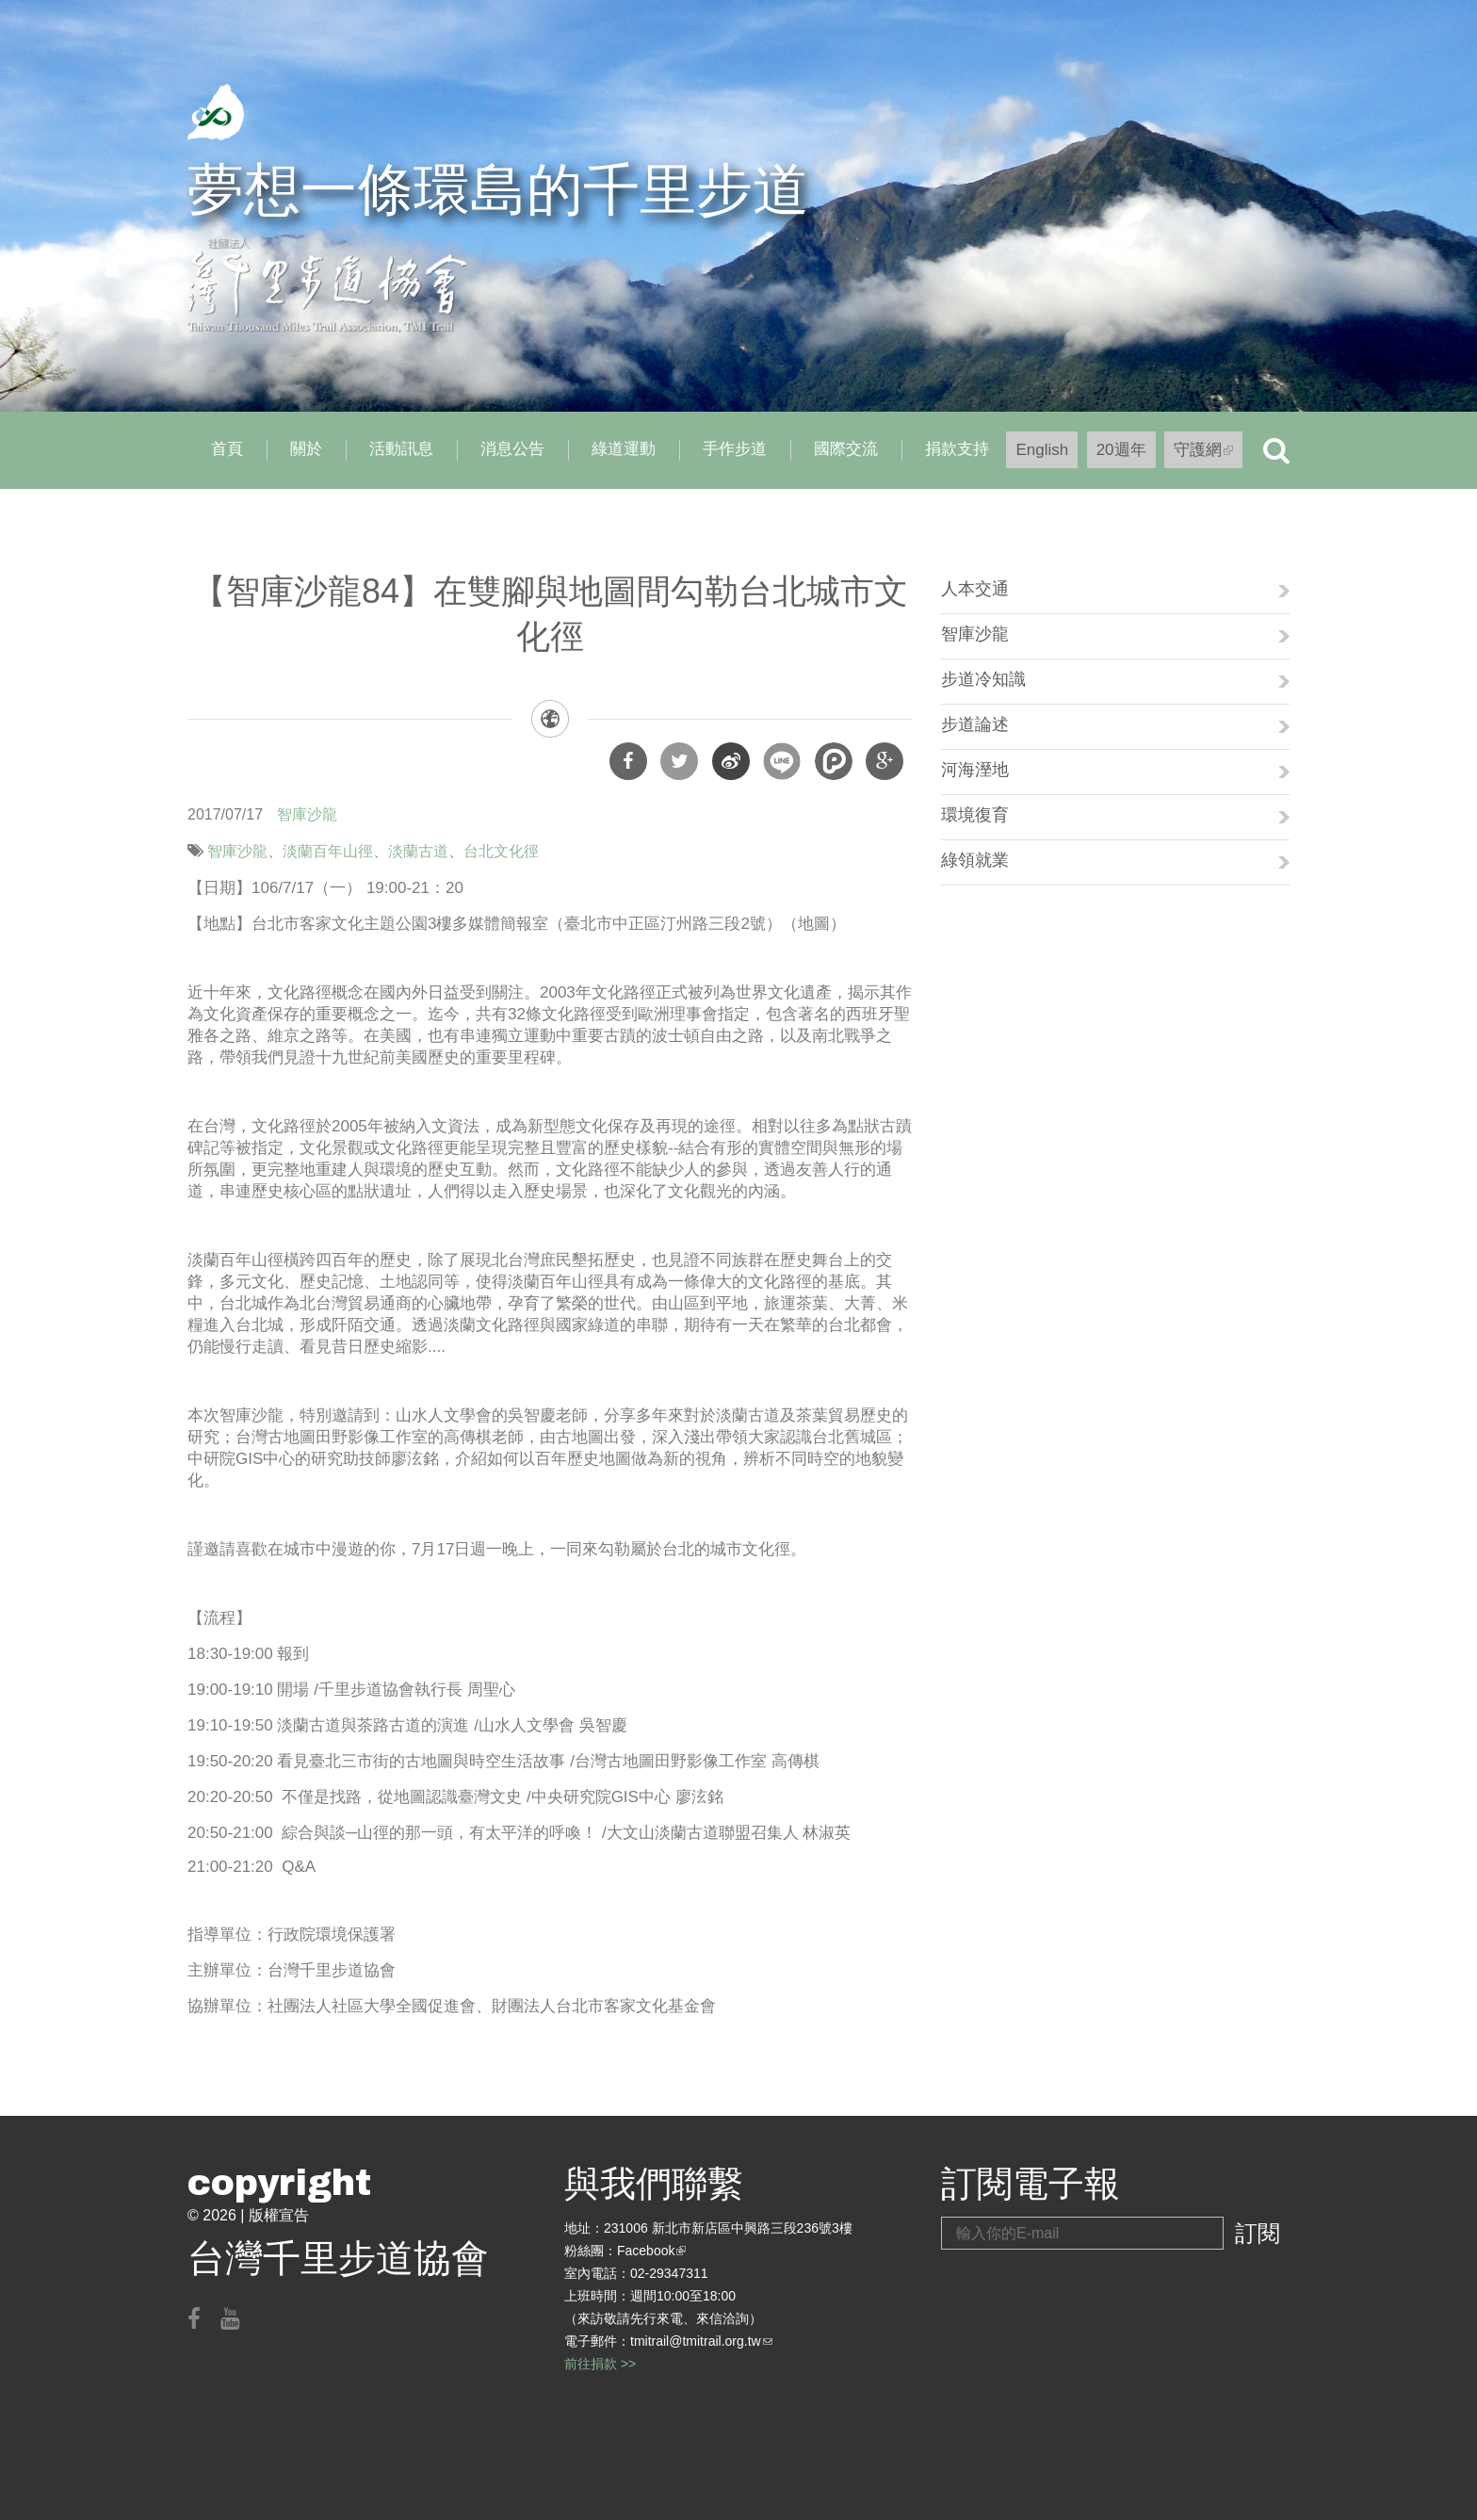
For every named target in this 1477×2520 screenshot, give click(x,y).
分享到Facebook (628, 761)
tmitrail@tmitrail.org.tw (701, 2341)
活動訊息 (401, 449)
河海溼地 (975, 769)
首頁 (227, 449)
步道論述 (975, 724)
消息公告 (512, 449)
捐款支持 (957, 449)
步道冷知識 (983, 679)
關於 (306, 449)
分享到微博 (731, 761)
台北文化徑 (501, 851)
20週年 (1121, 450)
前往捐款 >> (600, 2363)
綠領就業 (975, 860)
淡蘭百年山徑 (328, 851)
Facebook (651, 2250)
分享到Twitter (679, 761)
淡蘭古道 (418, 851)
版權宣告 (279, 2215)
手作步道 (735, 449)
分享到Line (782, 761)
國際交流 (846, 449)
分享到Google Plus (884, 761)
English (1041, 450)
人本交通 (975, 588)
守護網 (1208, 454)
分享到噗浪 (833, 761)
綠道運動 (624, 449)
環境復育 (975, 814)
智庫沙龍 (307, 814)
